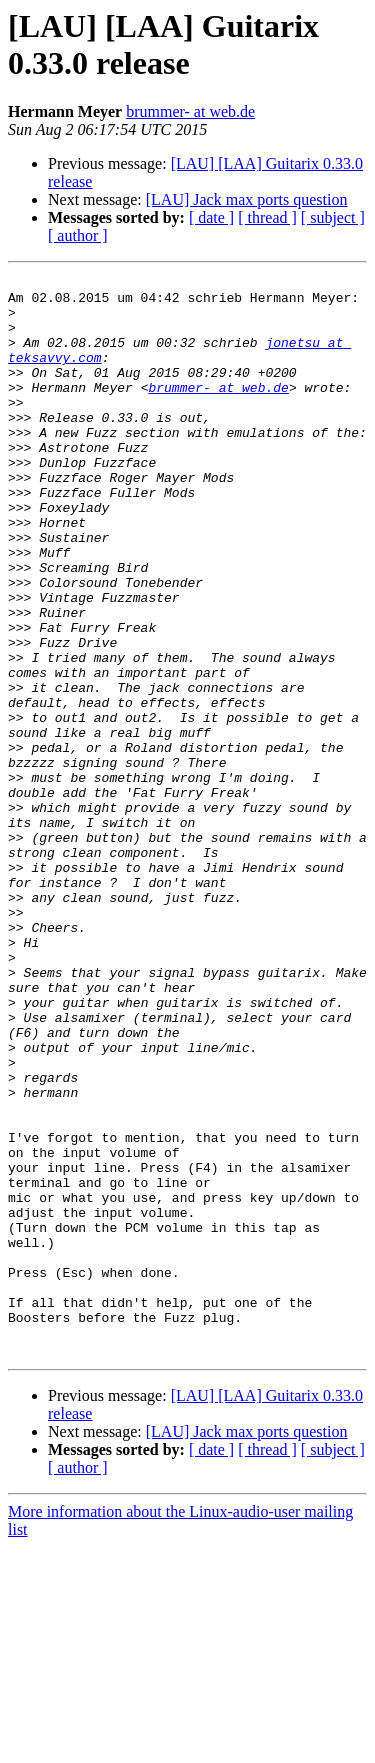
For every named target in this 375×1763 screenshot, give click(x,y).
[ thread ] (267, 217)
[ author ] (78, 235)
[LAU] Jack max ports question (247, 199)
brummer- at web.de (190, 111)
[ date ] (211, 217)
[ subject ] (333, 217)
